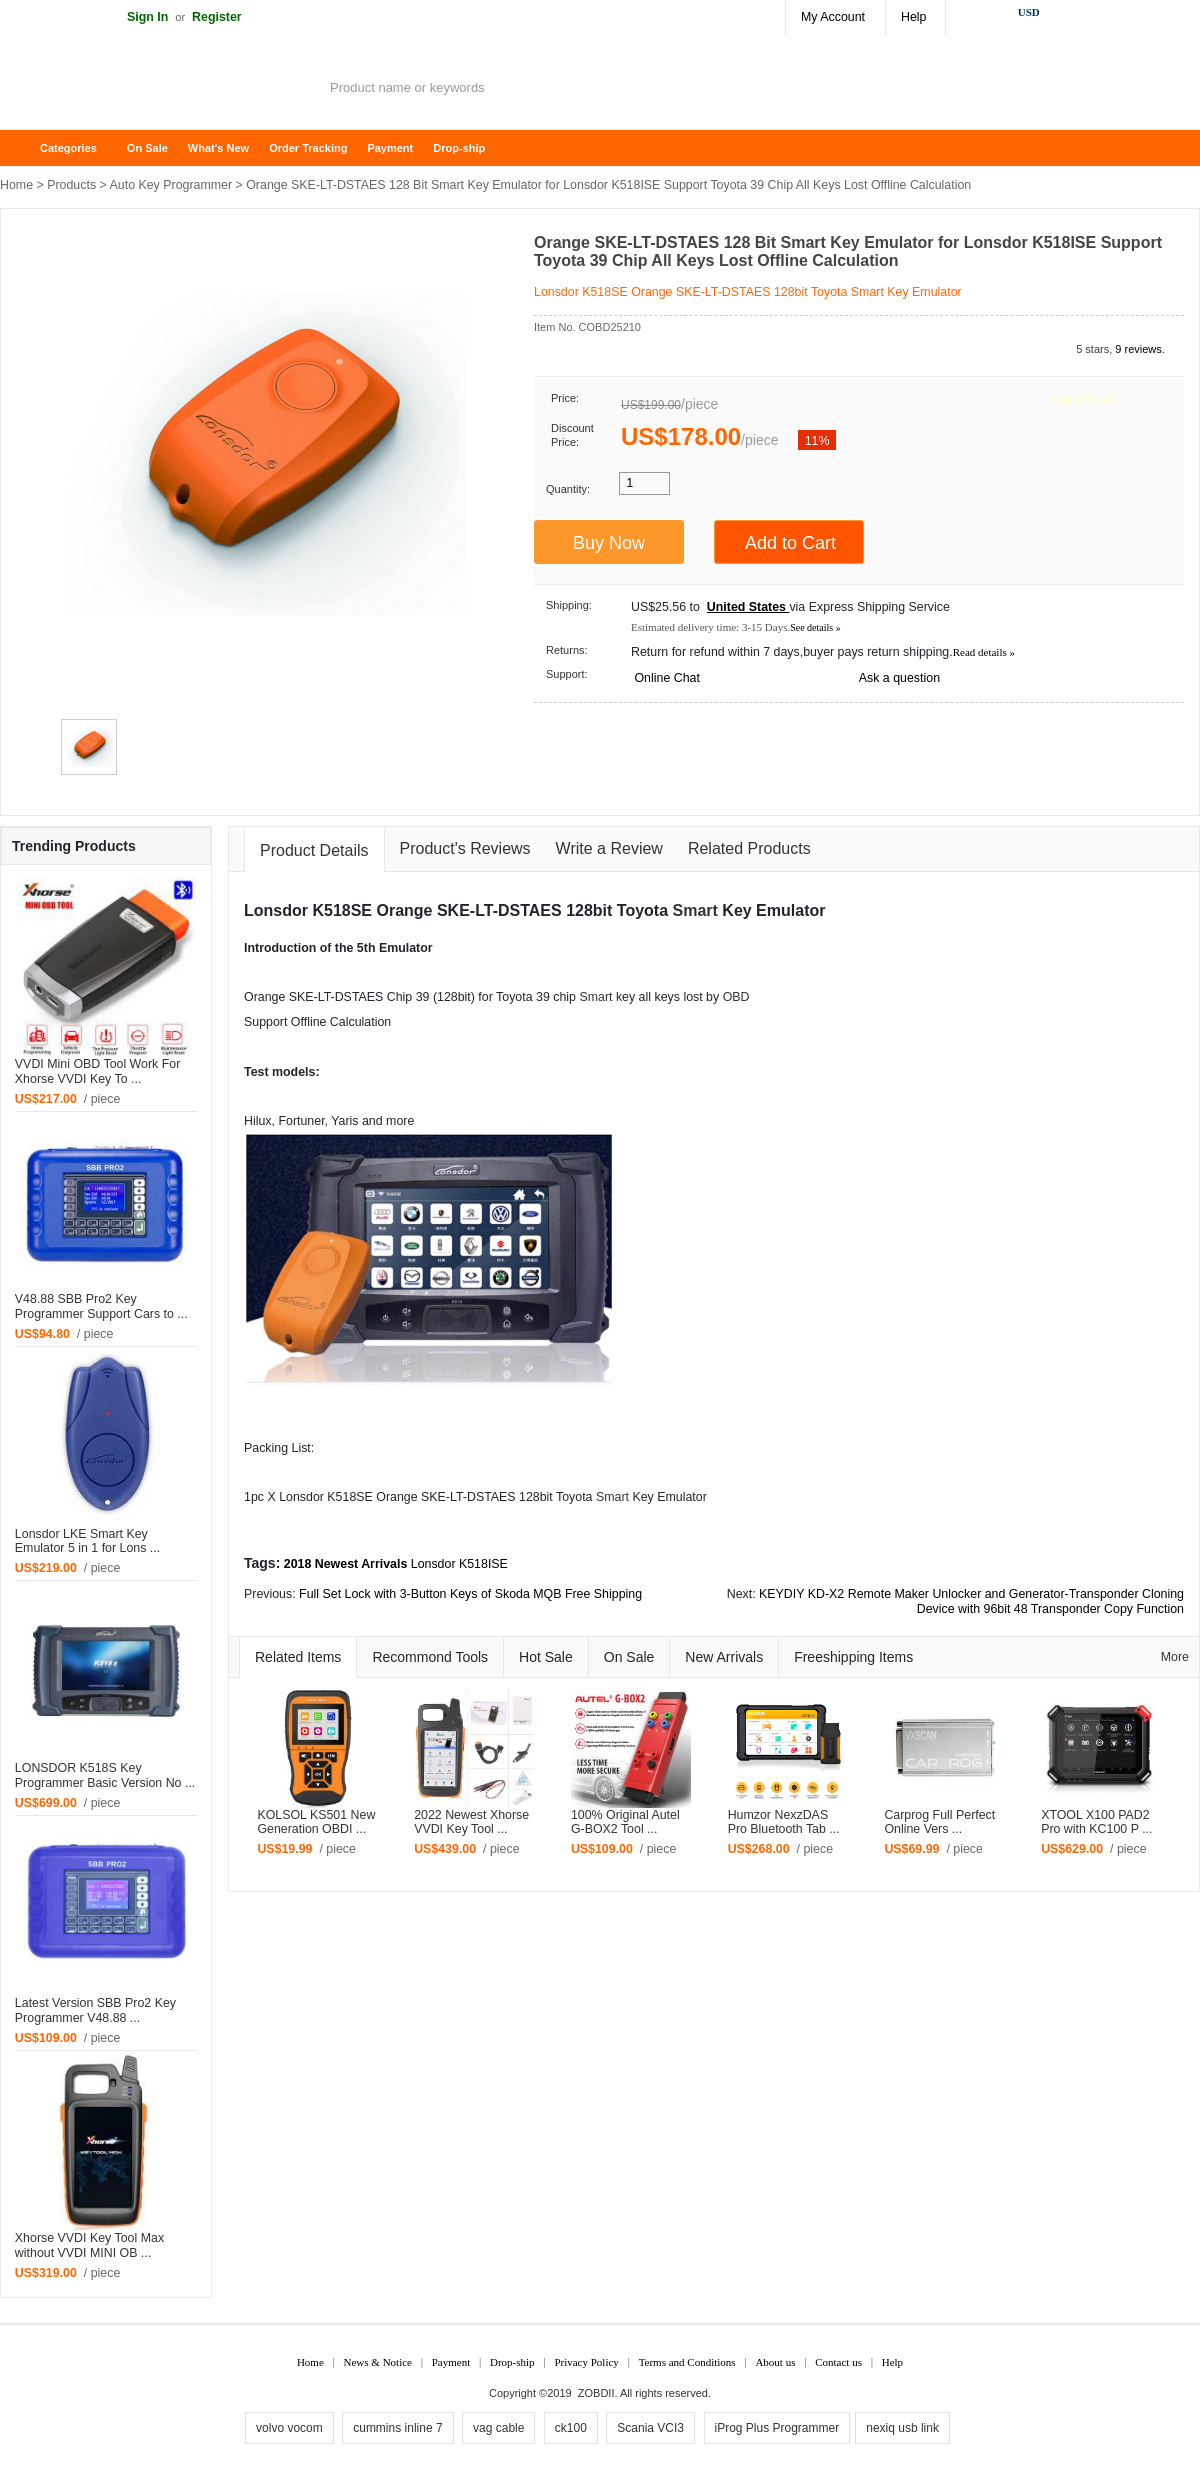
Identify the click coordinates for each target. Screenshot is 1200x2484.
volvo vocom (289, 2428)
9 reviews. (1140, 349)
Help (913, 17)
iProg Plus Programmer (777, 2428)
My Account (833, 17)
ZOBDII (596, 2393)
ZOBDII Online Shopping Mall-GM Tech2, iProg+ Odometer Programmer (160, 90)
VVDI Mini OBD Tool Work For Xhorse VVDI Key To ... (97, 1071)
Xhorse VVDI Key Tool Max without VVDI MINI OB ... (89, 2245)
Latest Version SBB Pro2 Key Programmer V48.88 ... (95, 2010)
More (1175, 1657)
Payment (390, 148)
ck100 (571, 2428)
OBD (736, 997)
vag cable (498, 2428)
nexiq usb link (902, 2428)
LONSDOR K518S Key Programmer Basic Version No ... (105, 1775)
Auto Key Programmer (171, 185)
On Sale (147, 148)
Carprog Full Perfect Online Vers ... (939, 1822)
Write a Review (609, 848)
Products (71, 185)
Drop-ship (459, 148)
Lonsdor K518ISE (459, 1564)
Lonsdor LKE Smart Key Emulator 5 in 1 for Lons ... (87, 1541)
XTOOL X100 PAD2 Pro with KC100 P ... (1096, 1822)
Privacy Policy (586, 2362)
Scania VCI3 (650, 2428)
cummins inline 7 (397, 2428)
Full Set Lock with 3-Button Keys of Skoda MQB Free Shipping (470, 1594)
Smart (695, 910)
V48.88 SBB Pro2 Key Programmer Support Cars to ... (101, 1306)
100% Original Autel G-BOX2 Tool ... (625, 1822)
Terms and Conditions (687, 2362)
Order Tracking (308, 148)
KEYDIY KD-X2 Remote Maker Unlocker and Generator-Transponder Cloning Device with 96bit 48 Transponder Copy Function (971, 1601)
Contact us (838, 2362)
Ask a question (899, 678)
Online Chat (666, 678)
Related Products (749, 848)
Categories (68, 148)
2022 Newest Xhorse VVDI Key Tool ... (471, 1822)
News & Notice (378, 2362)
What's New (218, 148)
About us (775, 2362)
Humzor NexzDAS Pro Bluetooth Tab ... (784, 1822)
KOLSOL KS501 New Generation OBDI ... (316, 1822)
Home (25, 148)
